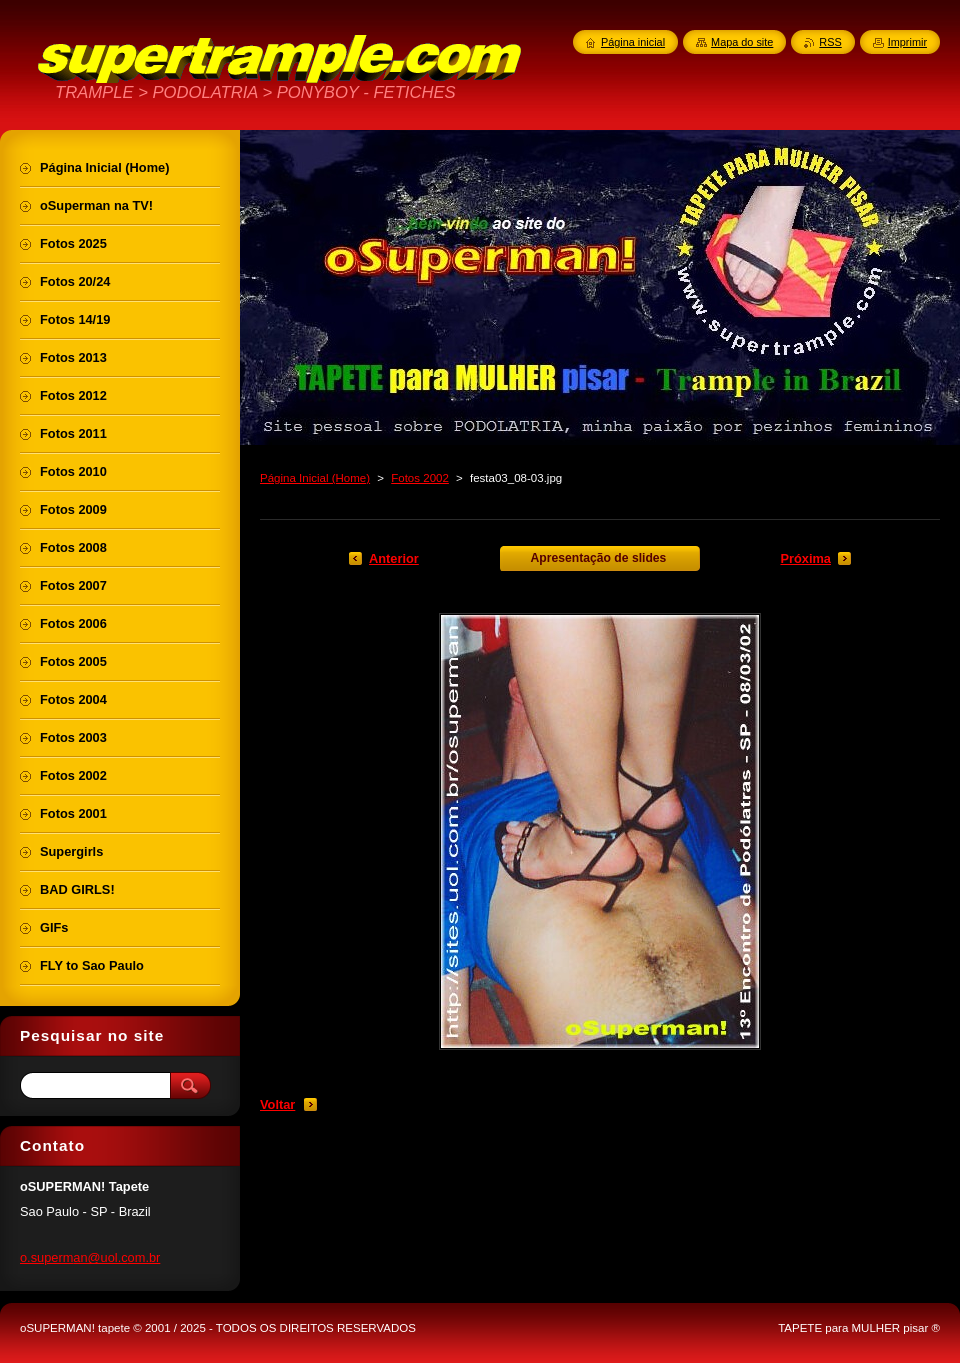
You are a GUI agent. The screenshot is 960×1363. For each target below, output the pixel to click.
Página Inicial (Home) (315, 478)
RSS (830, 42)
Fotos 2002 (420, 478)
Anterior (394, 558)
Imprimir (907, 42)
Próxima (805, 558)
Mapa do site (742, 42)
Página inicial (633, 42)
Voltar (277, 1104)
